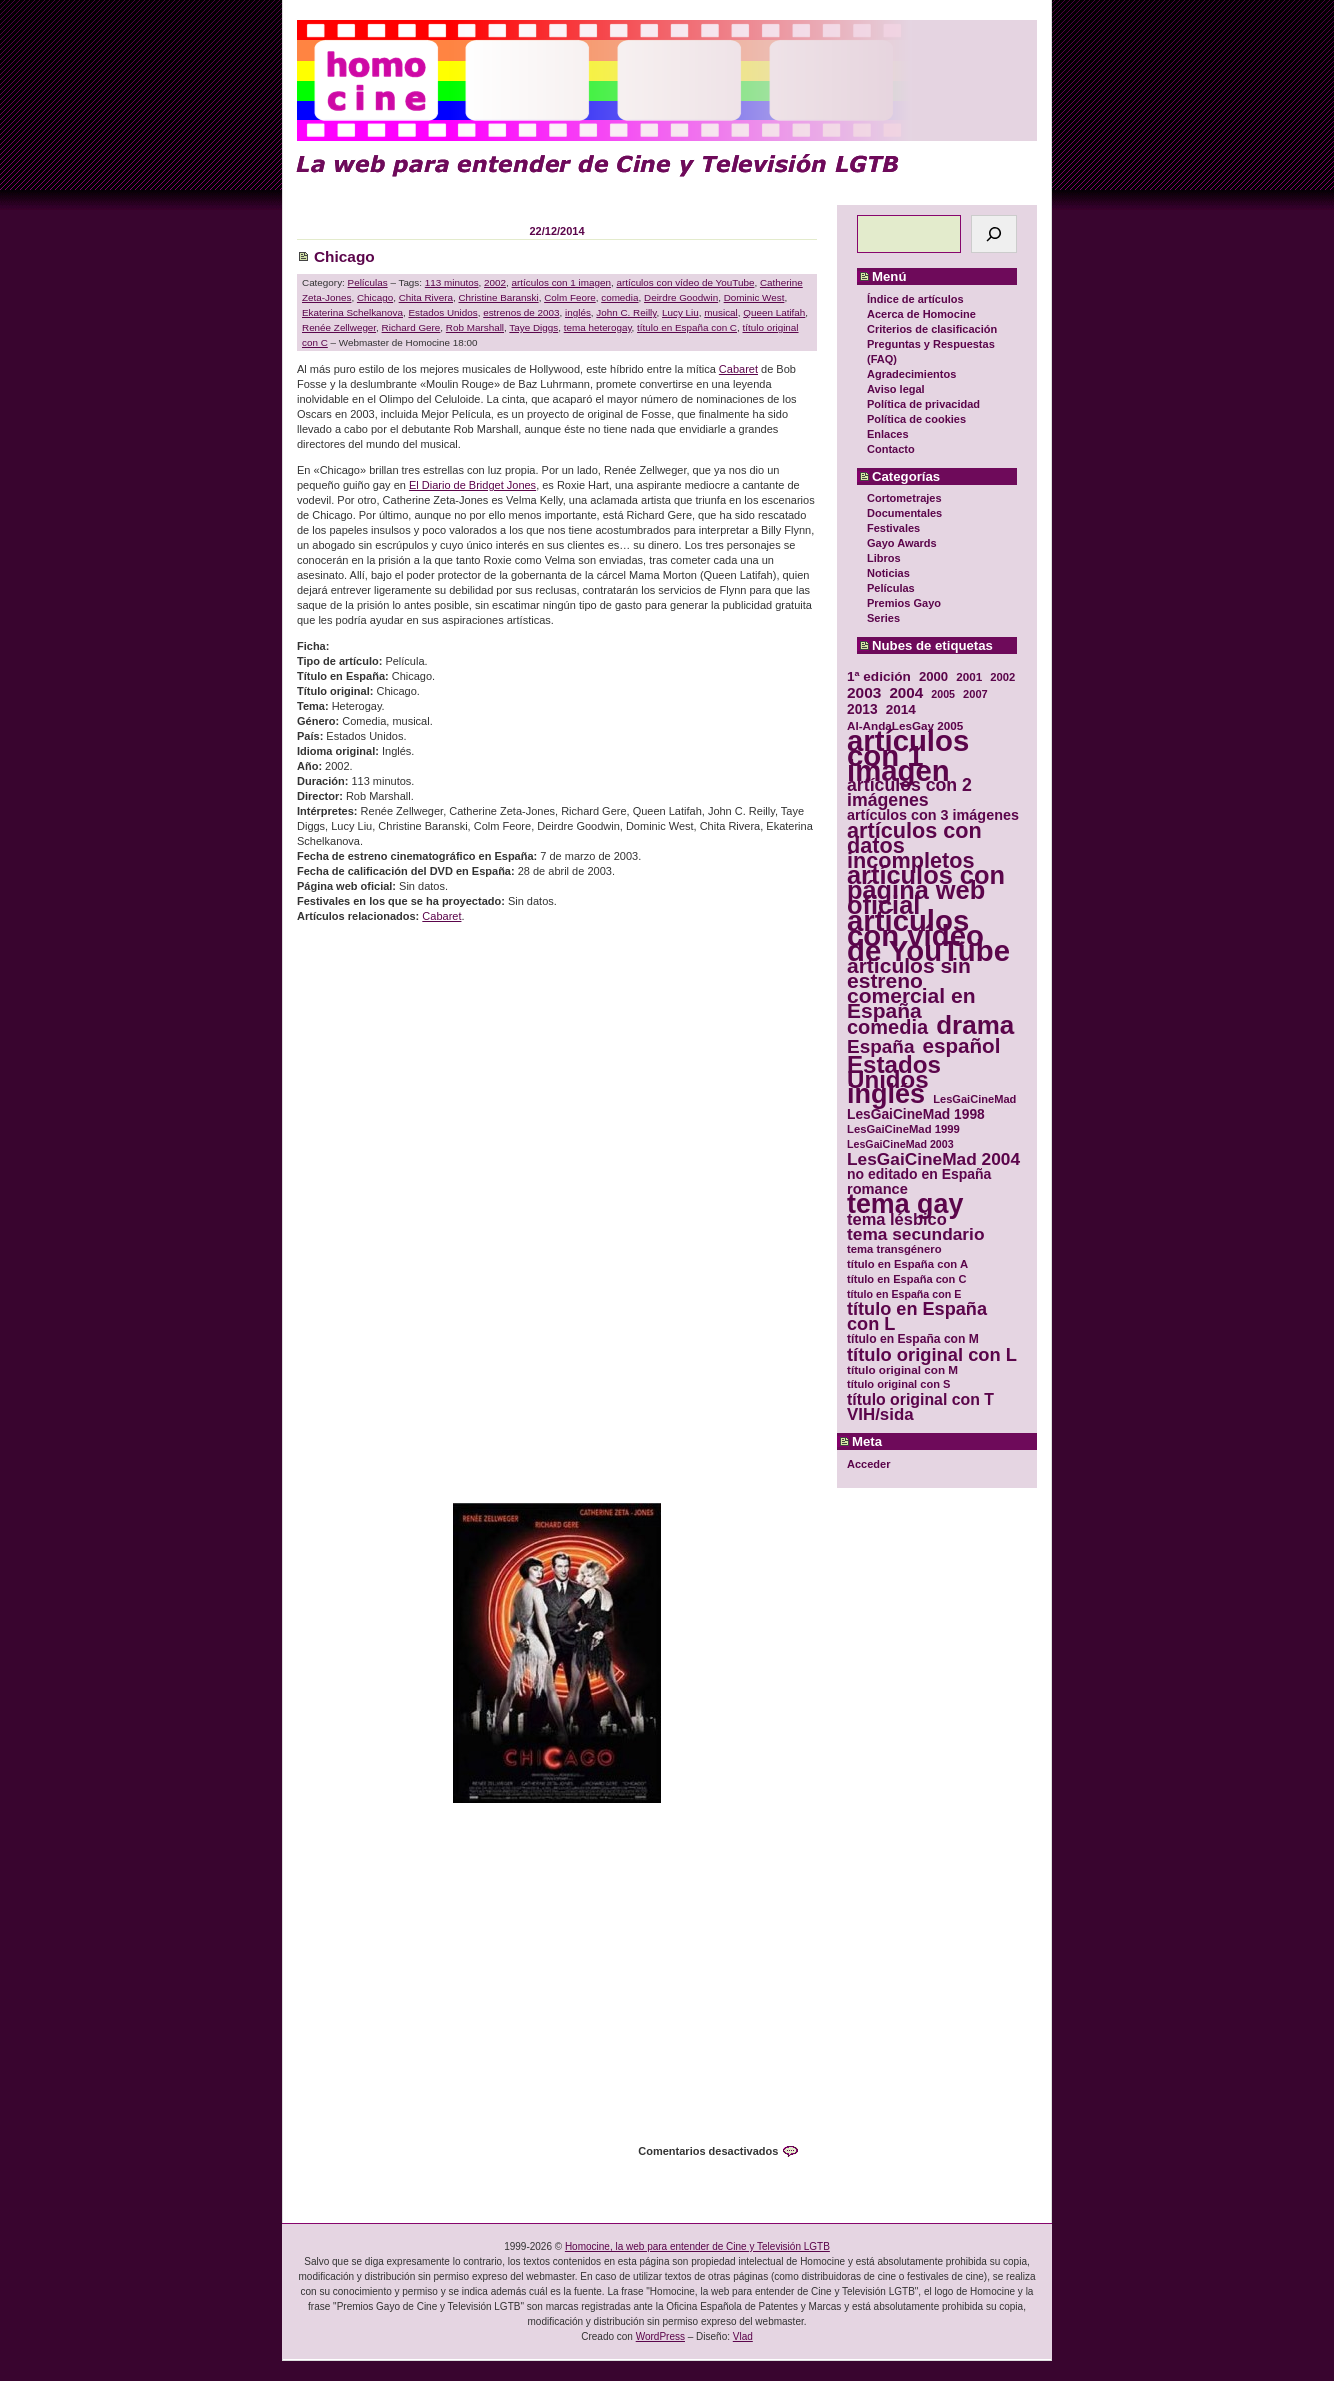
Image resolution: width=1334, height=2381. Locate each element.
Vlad (743, 2336)
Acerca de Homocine (921, 314)
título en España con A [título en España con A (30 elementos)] (907, 1264)
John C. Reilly (626, 312)
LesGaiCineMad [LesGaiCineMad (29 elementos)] (974, 1099)
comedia (619, 297)
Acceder (868, 1464)
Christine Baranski (498, 297)
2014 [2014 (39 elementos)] (901, 709)
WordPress (660, 2336)
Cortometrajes (904, 498)
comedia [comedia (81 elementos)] (887, 1027)
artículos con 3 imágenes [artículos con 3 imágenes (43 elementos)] (933, 815)
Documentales (904, 513)
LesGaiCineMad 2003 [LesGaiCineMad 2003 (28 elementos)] (900, 1144)
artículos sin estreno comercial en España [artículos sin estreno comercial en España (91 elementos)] (911, 988)
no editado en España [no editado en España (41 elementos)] (919, 1174)
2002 (495, 282)
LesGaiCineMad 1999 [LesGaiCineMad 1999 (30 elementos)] (903, 1129)
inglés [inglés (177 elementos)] (886, 1094)
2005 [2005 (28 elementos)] (943, 694)
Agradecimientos (911, 374)
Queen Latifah (774, 312)
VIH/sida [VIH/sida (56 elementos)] (880, 1414)
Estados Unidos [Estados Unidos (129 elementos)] (894, 1072)
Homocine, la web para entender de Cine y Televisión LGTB (697, 2246)
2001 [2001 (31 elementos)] (969, 676)
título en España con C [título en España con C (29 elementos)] (906, 1279)
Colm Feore (570, 297)
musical (720, 312)
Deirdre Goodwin (681, 297)
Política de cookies (916, 419)
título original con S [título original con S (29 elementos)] (898, 1384)
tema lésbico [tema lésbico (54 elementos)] (897, 1219)
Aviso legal (896, 389)
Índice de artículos (915, 299)
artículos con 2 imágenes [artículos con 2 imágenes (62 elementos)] (909, 793)
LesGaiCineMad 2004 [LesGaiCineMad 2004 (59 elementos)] (933, 1159)
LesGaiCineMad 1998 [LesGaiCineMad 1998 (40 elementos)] (916, 1114)
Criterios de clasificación (932, 329)
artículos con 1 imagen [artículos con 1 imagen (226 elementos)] (908, 755)
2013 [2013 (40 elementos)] (862, 709)
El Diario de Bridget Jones (472, 485)
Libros (884, 558)
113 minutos (452, 282)
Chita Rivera (426, 297)
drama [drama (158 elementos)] (975, 1025)
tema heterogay (598, 327)
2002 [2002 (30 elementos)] (1002, 677)
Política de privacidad (923, 404)
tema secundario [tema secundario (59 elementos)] (915, 1234)
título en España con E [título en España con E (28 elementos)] (904, 1294)
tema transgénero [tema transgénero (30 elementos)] (894, 1249)
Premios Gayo (904, 603)
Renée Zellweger (339, 327)
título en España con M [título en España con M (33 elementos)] (913, 1339)
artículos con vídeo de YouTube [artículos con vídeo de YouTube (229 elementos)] (928, 935)
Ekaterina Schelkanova (352, 312)
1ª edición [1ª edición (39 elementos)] (879, 676)
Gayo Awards (902, 543)
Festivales (893, 528)
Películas (891, 588)
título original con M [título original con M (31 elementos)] (902, 1369)
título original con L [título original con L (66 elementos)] (932, 1354)
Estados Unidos (443, 312)
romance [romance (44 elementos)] (877, 1189)
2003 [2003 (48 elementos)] (864, 692)
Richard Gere (411, 327)
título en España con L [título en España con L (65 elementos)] (917, 1317)
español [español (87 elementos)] (961, 1045)
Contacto (891, 449)
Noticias (888, 573)
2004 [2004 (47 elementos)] (906, 692)
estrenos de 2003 (521, 312)
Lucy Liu (680, 312)
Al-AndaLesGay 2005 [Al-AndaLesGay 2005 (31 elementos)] (905, 725)
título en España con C (687, 327)
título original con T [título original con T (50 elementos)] (920, 1399)
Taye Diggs (533, 327)
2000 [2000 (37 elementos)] (933, 676)
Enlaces (888, 434)
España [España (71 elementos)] (880, 1046)
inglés (578, 312)
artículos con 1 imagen (561, 282)
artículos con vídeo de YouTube (685, 282)
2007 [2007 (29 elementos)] (975, 694)
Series (883, 618)
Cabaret (738, 369)
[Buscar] (994, 234)
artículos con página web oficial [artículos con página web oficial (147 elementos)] (926, 890)
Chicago (344, 256)
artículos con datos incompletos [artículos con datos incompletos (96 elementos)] (914, 845)
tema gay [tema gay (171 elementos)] (905, 1204)
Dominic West (754, 297)
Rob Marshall (475, 327)
